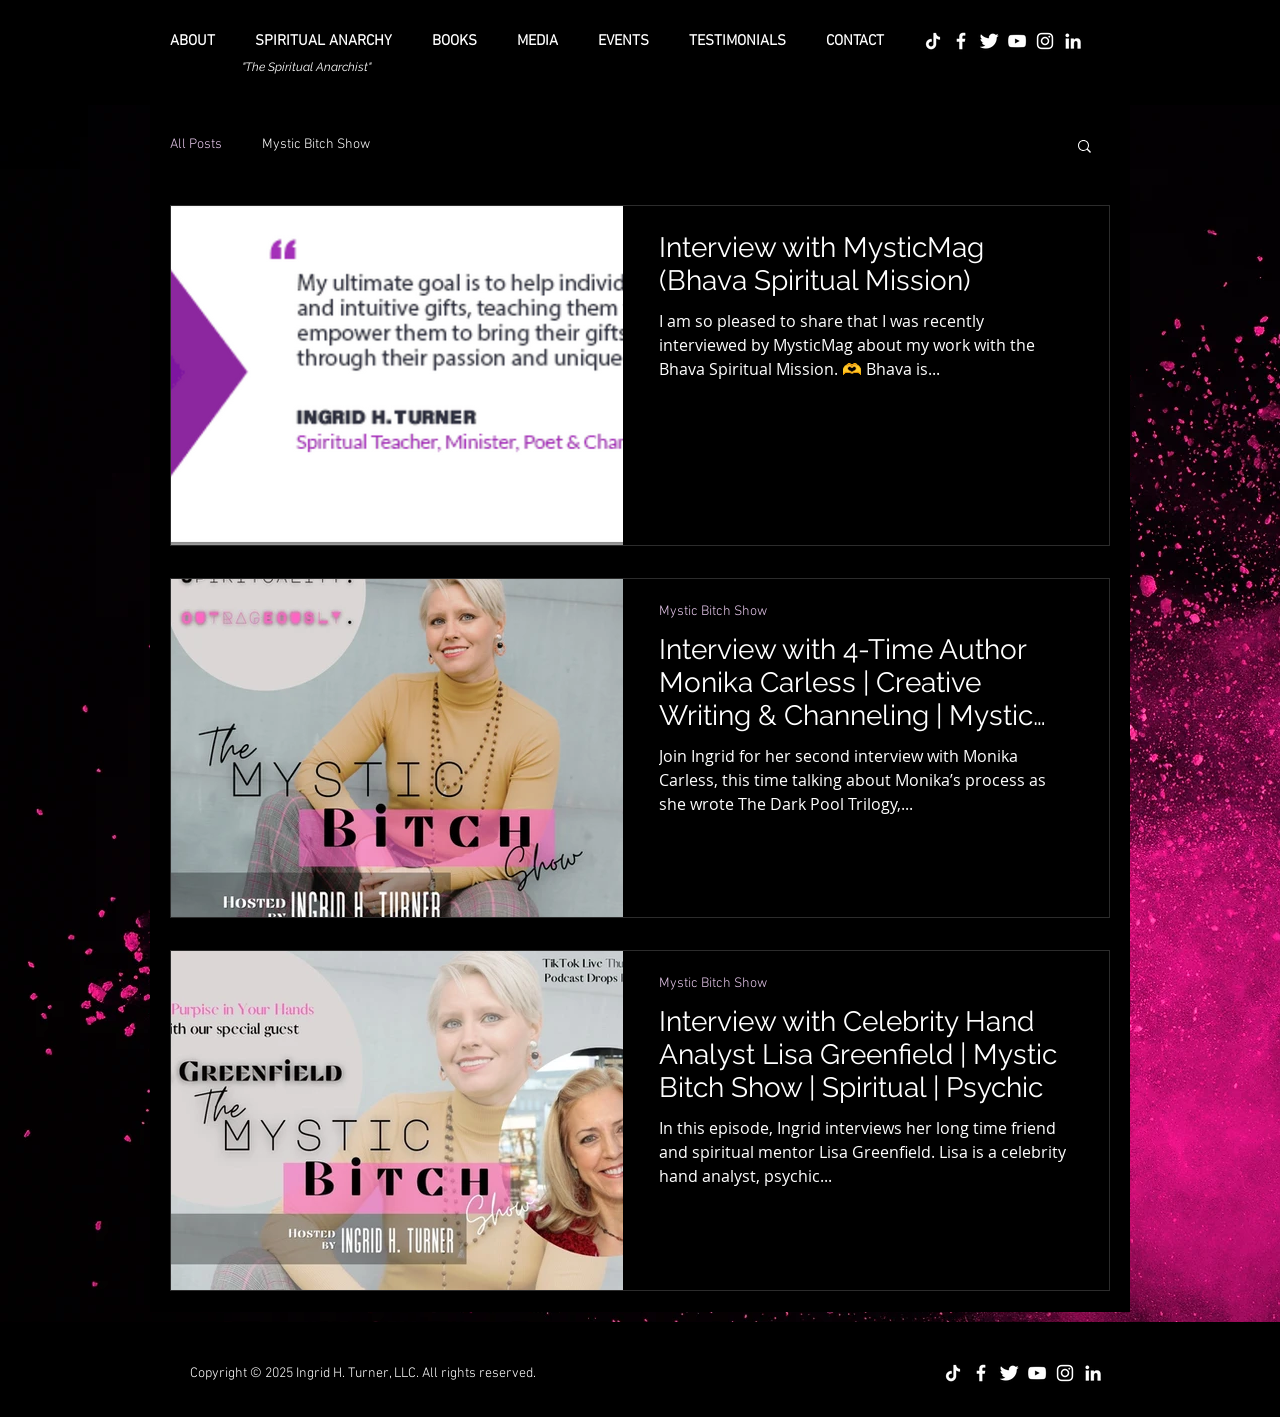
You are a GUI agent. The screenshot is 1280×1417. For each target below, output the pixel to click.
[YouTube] (1017, 41)
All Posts (196, 144)
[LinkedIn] (1073, 41)
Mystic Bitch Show (316, 144)
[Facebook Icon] (961, 41)
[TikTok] (933, 41)
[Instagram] (1045, 41)
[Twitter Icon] (989, 41)
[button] (1084, 147)
